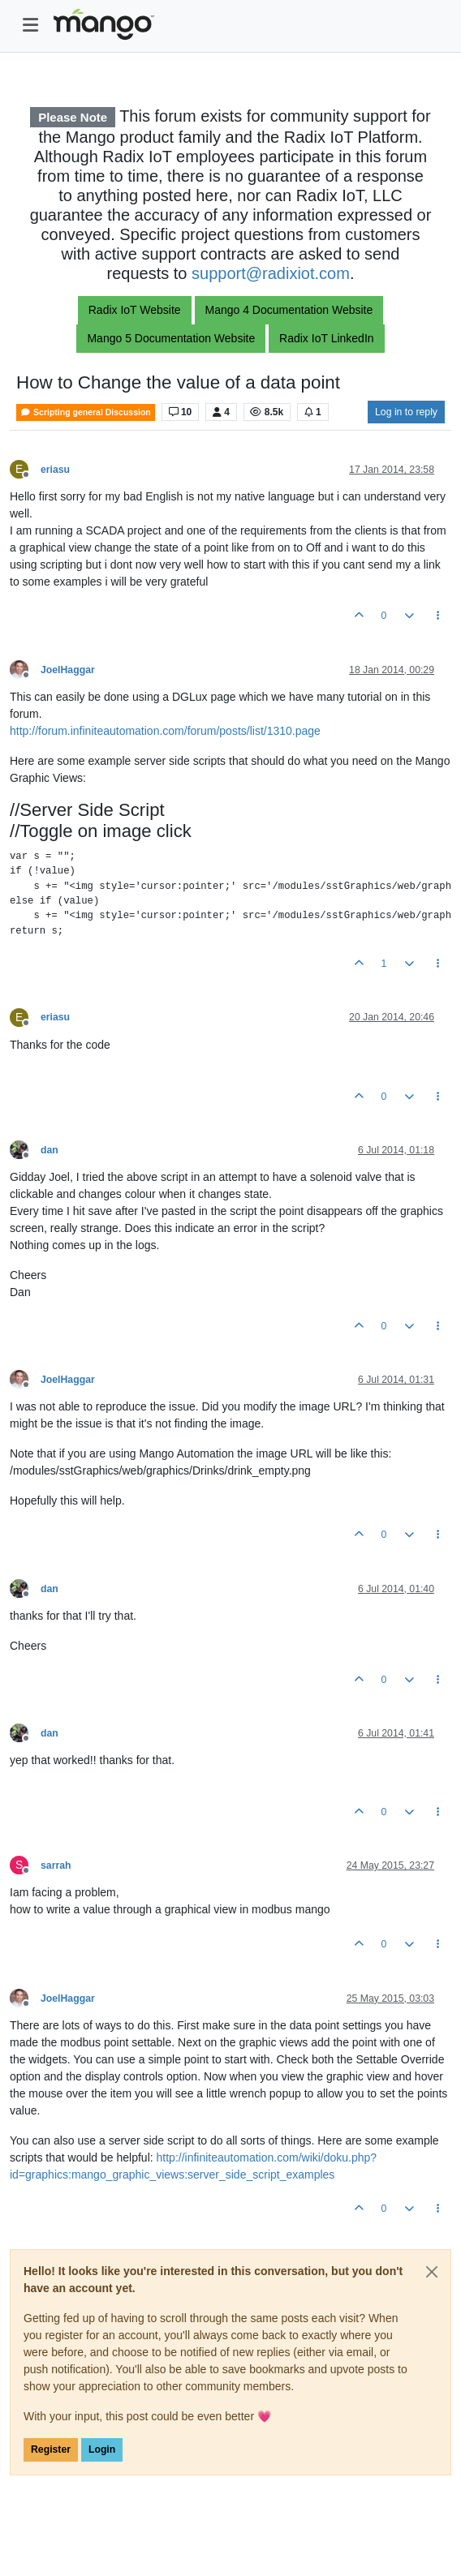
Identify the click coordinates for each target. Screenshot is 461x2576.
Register (51, 2449)
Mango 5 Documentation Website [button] (171, 338)
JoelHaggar (68, 670)
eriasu (55, 469)
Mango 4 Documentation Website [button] (289, 309)
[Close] (431, 2272)
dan (49, 1150)
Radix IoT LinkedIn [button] (326, 338)
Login (101, 2449)
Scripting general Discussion (85, 412)
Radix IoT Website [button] (134, 309)
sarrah (56, 1865)
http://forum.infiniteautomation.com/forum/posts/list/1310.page (165, 730)
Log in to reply (406, 412)
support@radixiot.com (271, 273)
